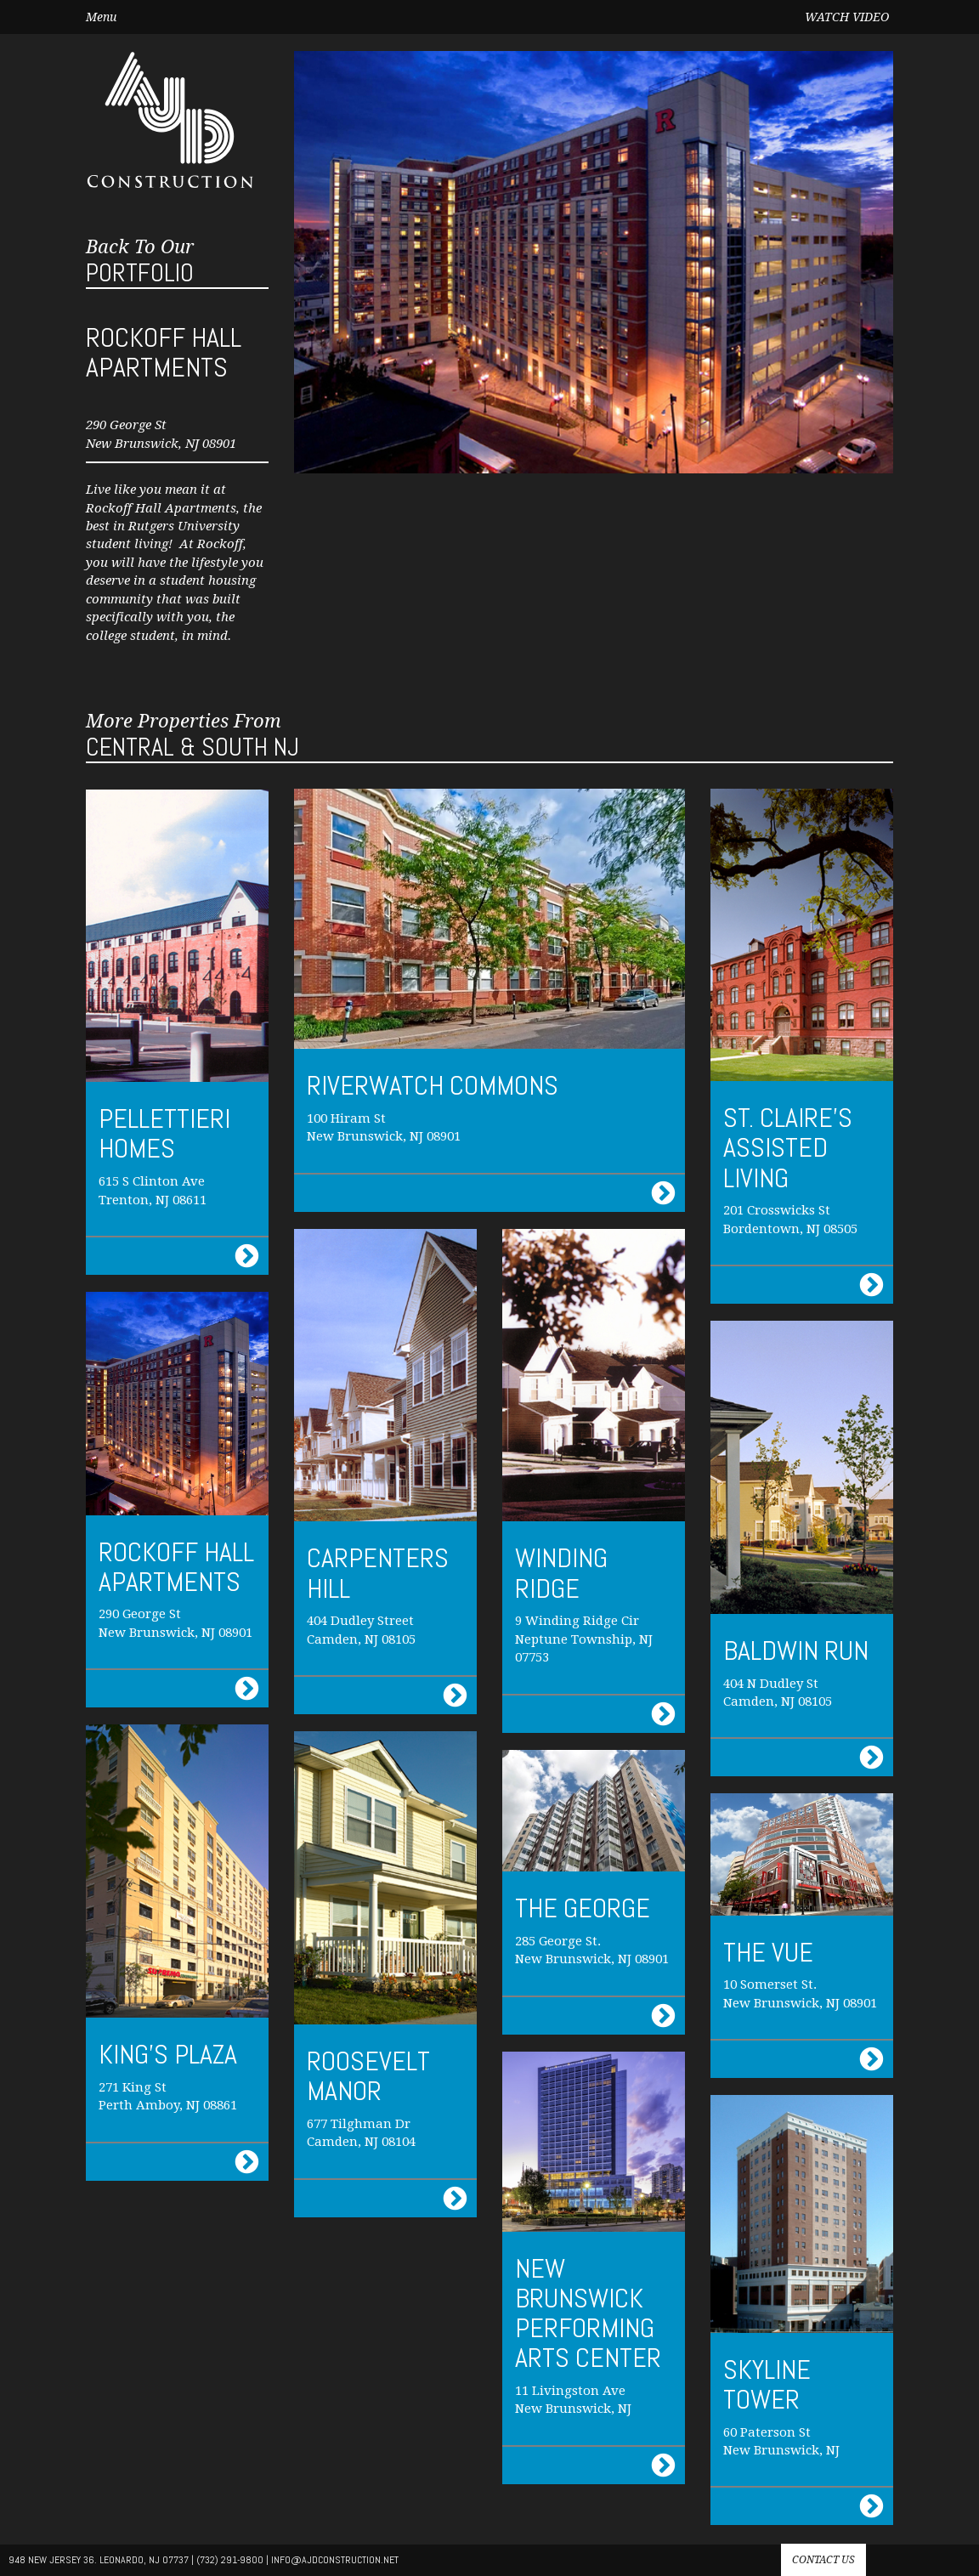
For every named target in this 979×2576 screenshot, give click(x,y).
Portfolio (140, 261)
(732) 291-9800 (229, 2560)
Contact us (823, 2560)
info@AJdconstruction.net (335, 2560)
